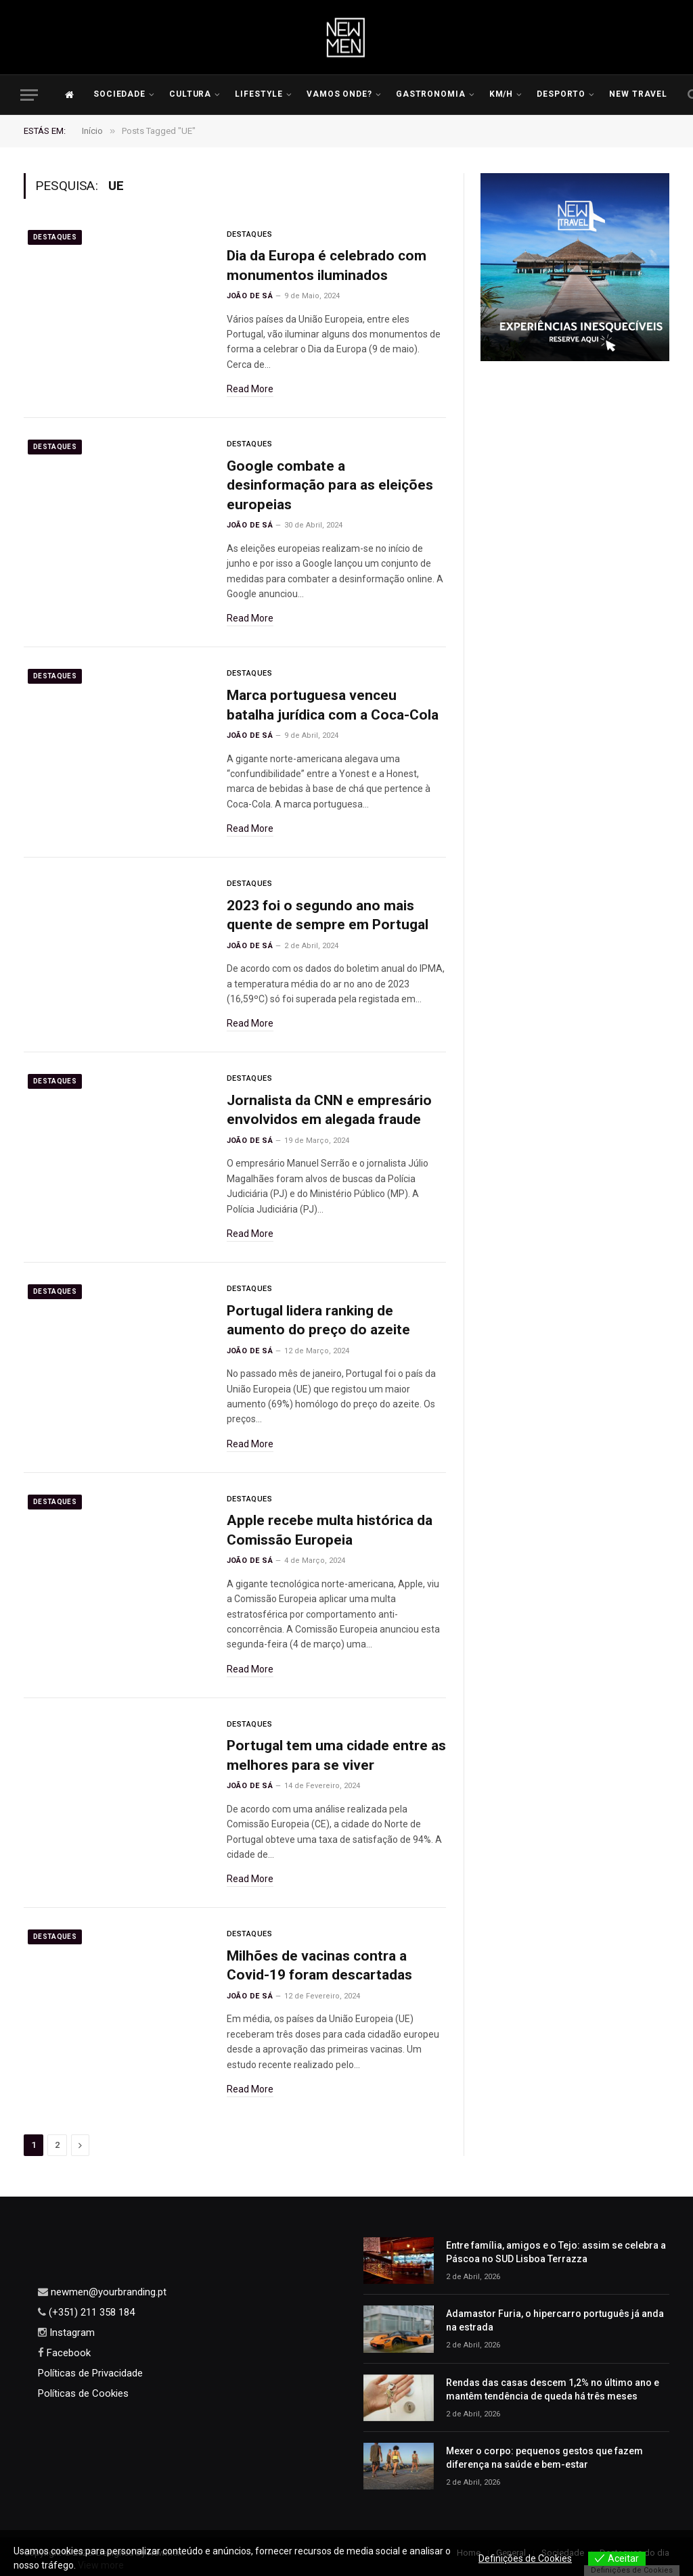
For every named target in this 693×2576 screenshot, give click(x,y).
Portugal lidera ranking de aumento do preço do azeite (318, 1320)
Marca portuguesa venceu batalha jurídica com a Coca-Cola (333, 705)
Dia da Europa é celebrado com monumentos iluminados (326, 265)
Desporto (561, 94)
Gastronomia (431, 94)
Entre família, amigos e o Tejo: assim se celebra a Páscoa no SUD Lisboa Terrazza (556, 2252)
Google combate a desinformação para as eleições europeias (330, 485)
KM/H (501, 94)
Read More (250, 388)
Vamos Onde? (340, 94)
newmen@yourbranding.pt (107, 2292)
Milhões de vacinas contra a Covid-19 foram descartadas (319, 1966)
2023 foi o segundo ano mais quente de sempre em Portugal (327, 915)
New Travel (638, 94)
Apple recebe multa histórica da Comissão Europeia (329, 1530)
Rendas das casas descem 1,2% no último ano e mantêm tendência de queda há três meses (552, 2389)
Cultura (190, 94)
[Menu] (29, 95)
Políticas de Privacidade (90, 2373)
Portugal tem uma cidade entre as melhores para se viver (336, 1755)
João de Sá (250, 295)
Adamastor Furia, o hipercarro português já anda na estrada (555, 2320)
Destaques (54, 237)
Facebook (67, 2353)
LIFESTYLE (259, 94)
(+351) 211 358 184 (90, 2312)
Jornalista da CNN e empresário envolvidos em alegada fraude (329, 1110)
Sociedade (119, 94)
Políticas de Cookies (83, 2393)
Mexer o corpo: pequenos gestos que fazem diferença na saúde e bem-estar (544, 2457)
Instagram (71, 2332)
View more (101, 2565)
